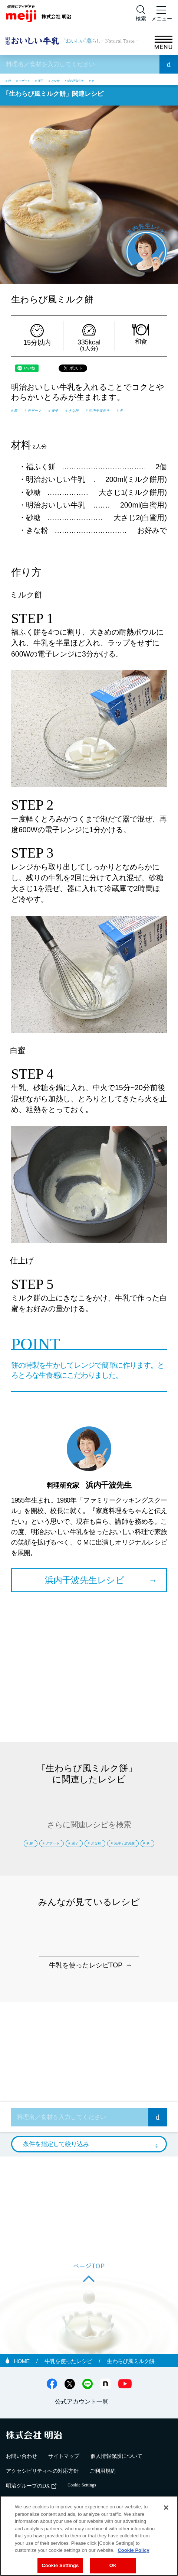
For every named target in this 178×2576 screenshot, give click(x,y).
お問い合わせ (21, 2489)
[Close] (166, 2507)
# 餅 (11, 79)
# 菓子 (64, 79)
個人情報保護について (116, 2489)
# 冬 (157, 79)
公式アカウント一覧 (81, 2435)
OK (113, 2565)
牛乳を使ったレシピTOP (86, 1998)
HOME (22, 2394)
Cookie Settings (60, 2565)
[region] (89, 2536)
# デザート (36, 79)
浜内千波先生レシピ (84, 1592)
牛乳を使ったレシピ (68, 2394)
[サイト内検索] (141, 13)
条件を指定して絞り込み (56, 2177)
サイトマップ (63, 2489)
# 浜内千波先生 (126, 79)
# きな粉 (89, 79)
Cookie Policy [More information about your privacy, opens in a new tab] (133, 2550)
